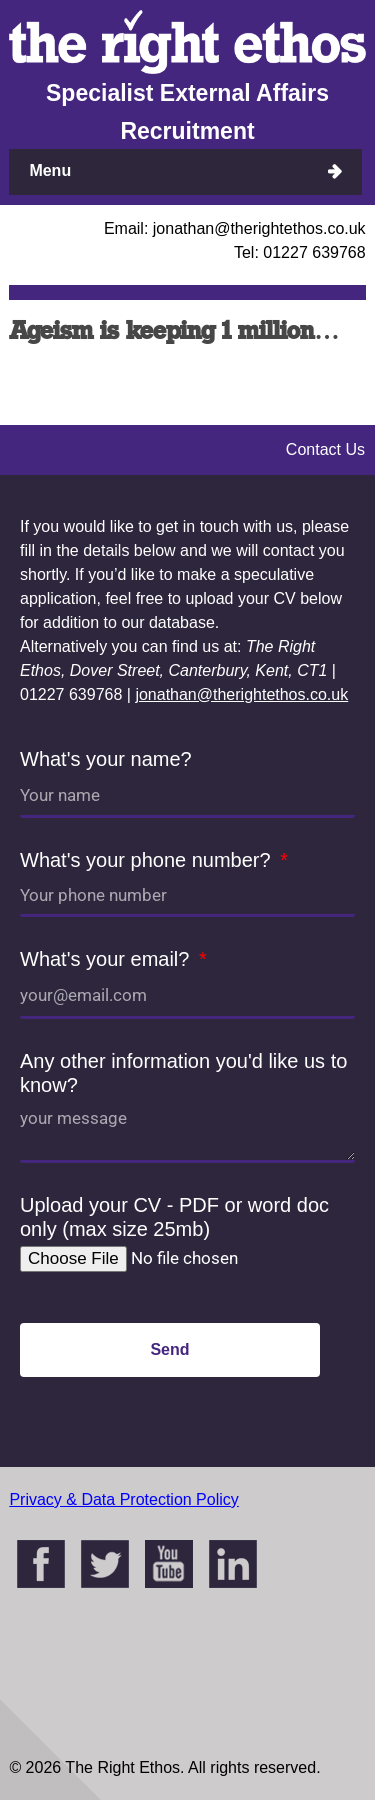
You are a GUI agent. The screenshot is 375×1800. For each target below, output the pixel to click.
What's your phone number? (148, 860)
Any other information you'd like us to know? (183, 1073)
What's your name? (106, 759)
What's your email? (107, 959)
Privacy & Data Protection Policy (123, 1499)
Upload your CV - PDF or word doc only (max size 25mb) (174, 1217)
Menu (50, 170)
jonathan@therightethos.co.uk (241, 694)
